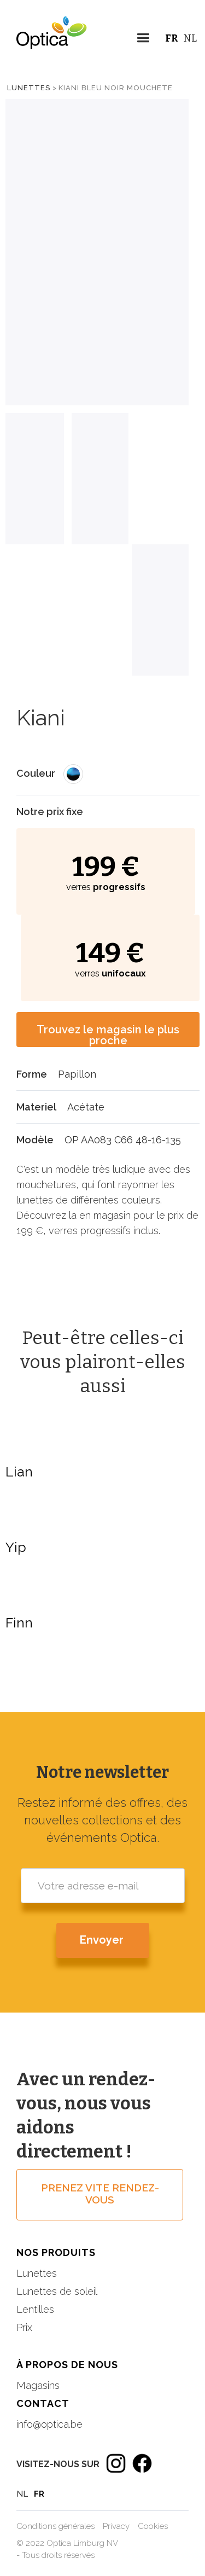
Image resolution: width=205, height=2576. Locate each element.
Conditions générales (55, 2526)
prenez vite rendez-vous (100, 2194)
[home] (43, 41)
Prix (24, 2327)
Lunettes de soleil (56, 2291)
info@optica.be (49, 2424)
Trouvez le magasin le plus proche (108, 1035)
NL (190, 38)
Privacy (116, 2526)
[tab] (34, 478)
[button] (143, 39)
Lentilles (35, 2309)
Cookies (153, 2526)
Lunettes (28, 88)
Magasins (38, 2385)
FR (171, 38)
